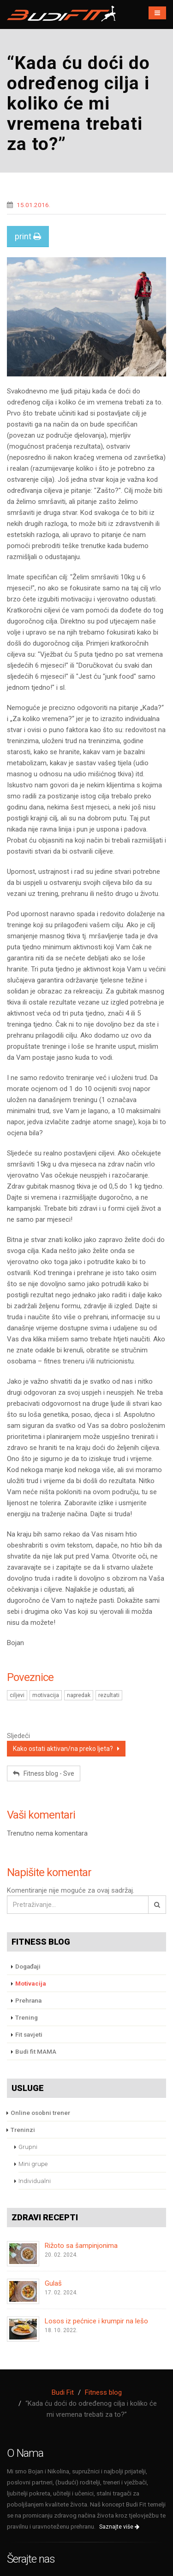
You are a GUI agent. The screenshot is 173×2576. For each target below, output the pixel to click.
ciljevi (17, 1695)
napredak (78, 1695)
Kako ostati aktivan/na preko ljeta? (66, 1748)
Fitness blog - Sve (43, 1773)
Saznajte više (119, 2527)
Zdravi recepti (45, 2217)
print (28, 236)
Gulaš (53, 2283)
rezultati (108, 1695)
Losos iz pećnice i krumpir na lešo (96, 2321)
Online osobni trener (40, 2112)
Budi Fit (63, 2392)
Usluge (28, 2088)
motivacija (45, 1695)
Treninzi (23, 2129)
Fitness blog (41, 1941)
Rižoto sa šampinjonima (81, 2245)
